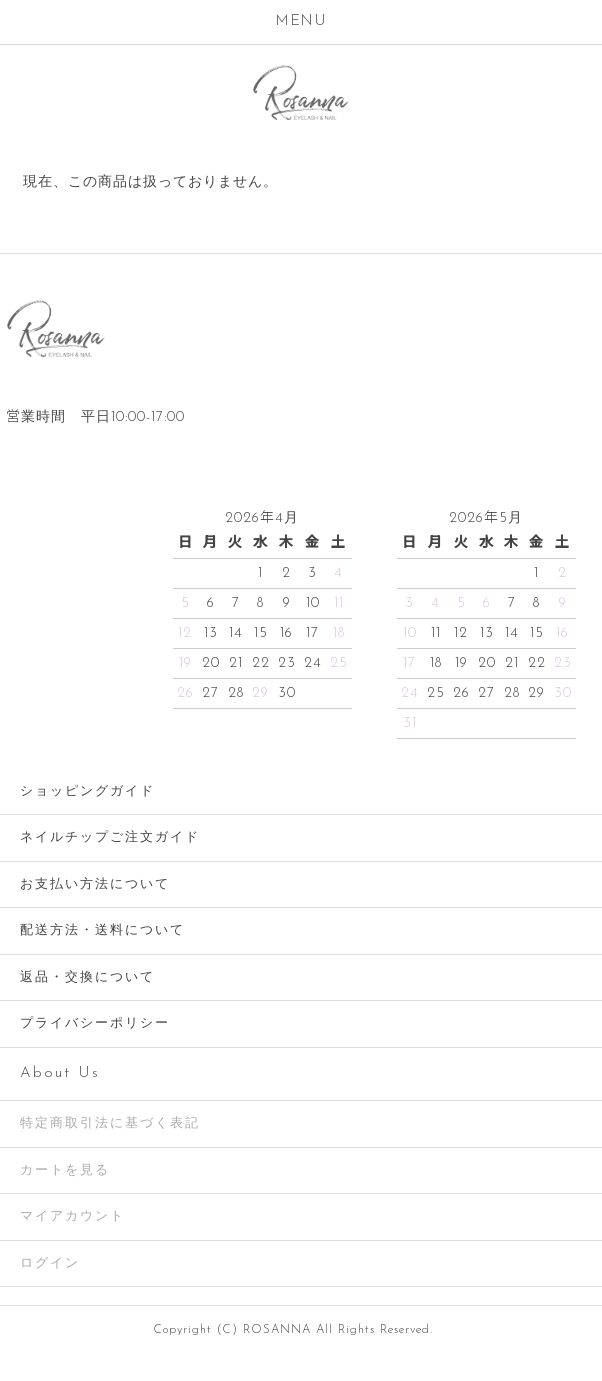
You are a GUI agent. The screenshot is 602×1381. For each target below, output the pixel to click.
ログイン (50, 1263)
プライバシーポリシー (95, 1023)
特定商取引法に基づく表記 (110, 1123)
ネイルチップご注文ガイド (110, 837)
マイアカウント (72, 1216)
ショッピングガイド (87, 791)
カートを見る (65, 1170)
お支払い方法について (95, 884)
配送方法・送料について (102, 930)
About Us (60, 1073)
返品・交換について (87, 977)
